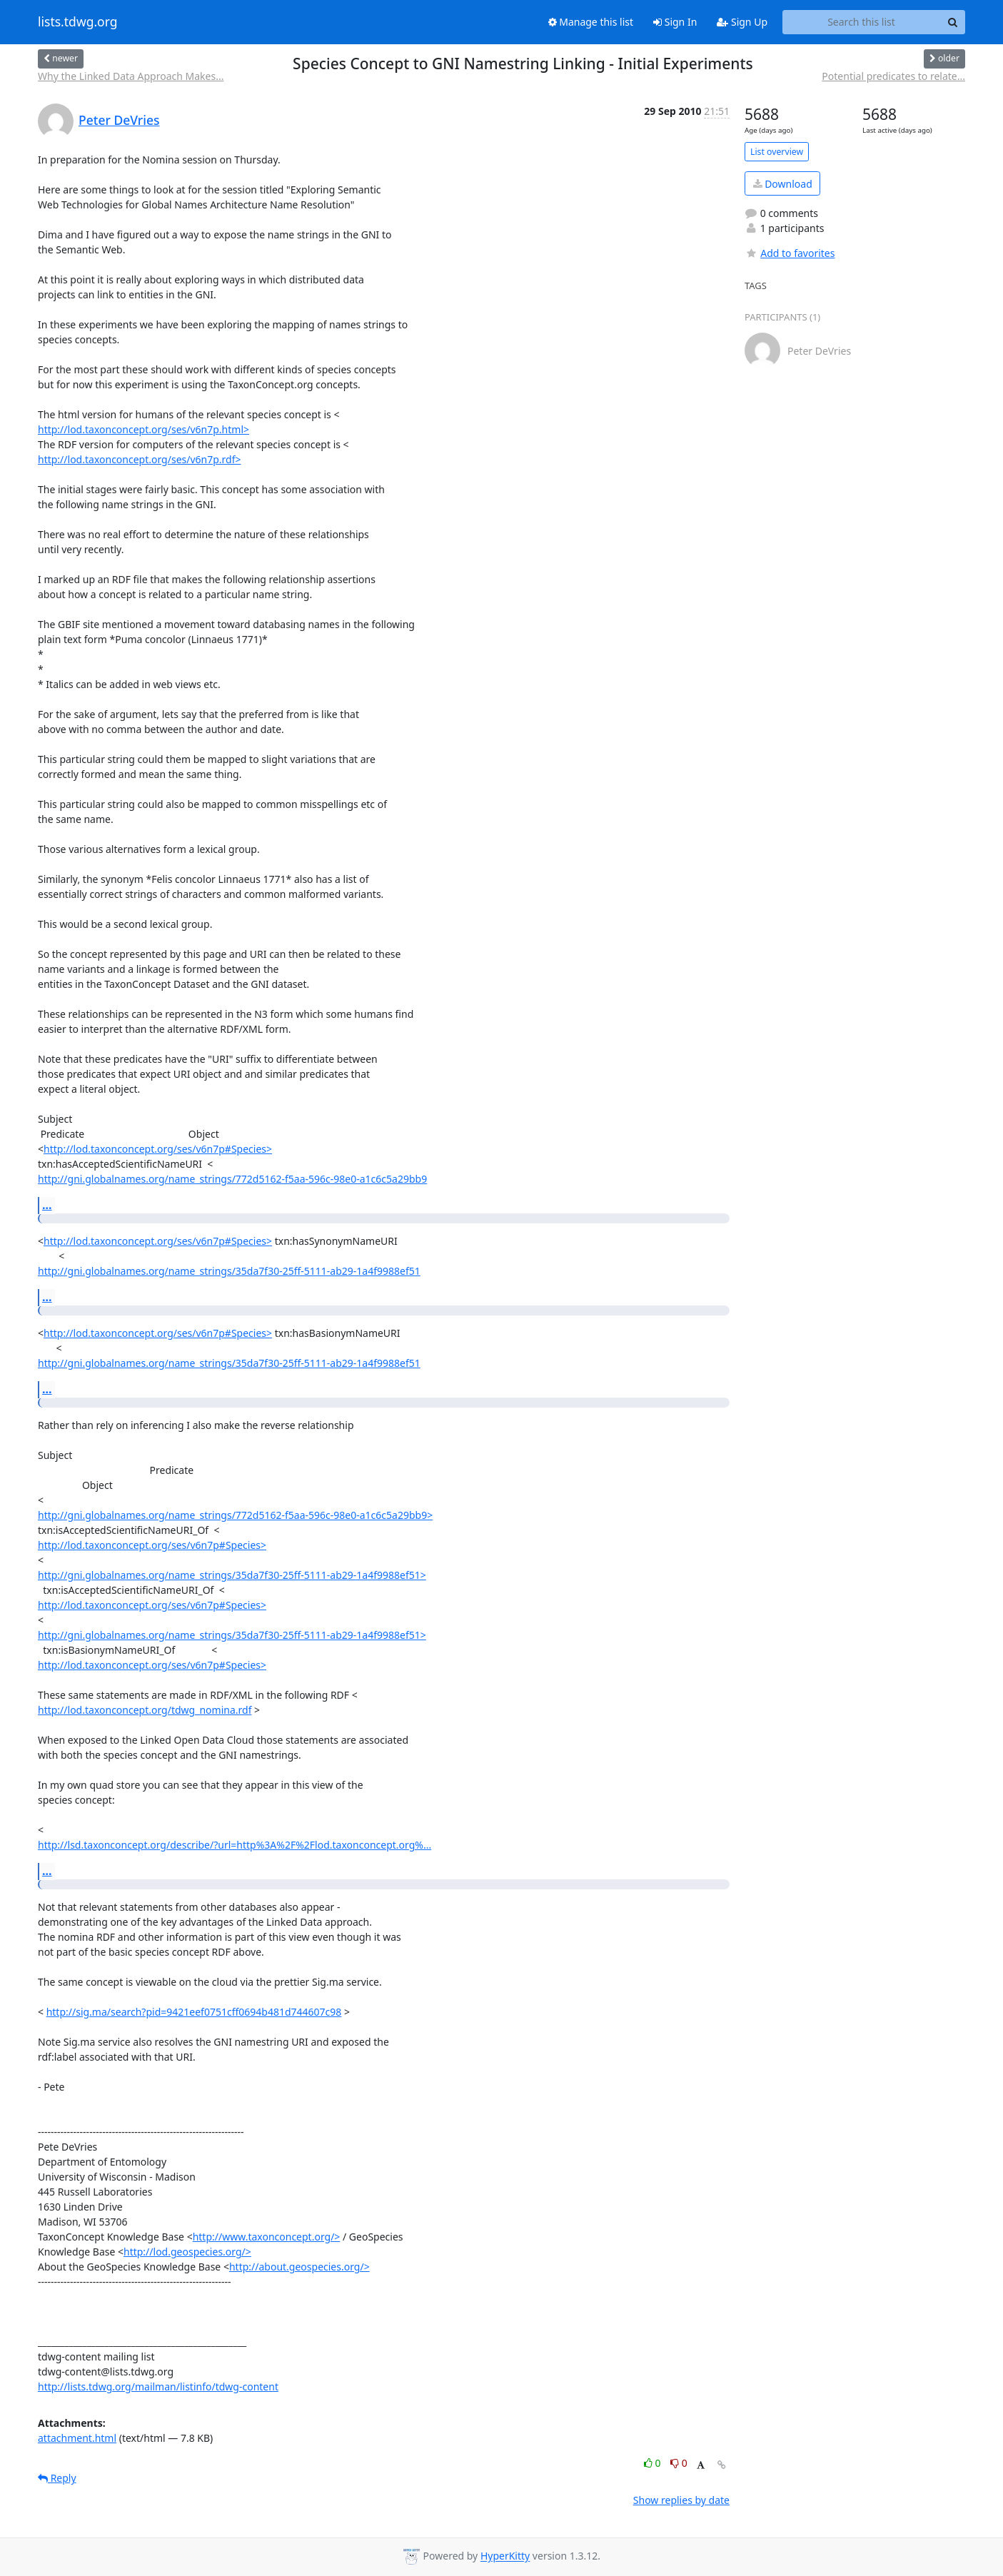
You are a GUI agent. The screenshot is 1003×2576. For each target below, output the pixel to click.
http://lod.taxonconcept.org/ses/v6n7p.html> (143, 429)
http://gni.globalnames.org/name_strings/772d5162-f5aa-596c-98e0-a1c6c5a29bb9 (232, 1179)
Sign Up (742, 22)
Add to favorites (790, 253)
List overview (776, 152)
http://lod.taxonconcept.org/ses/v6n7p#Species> (158, 1149)
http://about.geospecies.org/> (299, 2266)
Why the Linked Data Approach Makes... (130, 76)
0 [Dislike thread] (678, 2463)
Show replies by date (681, 2500)
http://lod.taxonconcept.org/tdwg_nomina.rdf (144, 1710)
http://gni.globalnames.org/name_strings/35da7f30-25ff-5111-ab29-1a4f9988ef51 (229, 1271)
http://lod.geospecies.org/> (187, 2251)
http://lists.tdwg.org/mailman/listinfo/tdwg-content (158, 2386)
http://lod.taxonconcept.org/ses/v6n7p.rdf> (139, 459)
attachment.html (77, 2438)
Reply (57, 2478)
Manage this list (591, 22)
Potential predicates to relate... (893, 76)
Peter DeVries (119, 119)
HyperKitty (505, 2556)
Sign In (675, 22)
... (47, 1205)
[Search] (952, 22)
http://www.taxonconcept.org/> (267, 2236)
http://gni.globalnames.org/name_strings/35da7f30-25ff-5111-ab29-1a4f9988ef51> (232, 1575)
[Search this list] (861, 22)
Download (782, 184)
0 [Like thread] (653, 2463)
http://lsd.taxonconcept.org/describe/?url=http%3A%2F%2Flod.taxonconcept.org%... (234, 1845)
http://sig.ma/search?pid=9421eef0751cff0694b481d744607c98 (194, 2012)
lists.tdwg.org (78, 22)
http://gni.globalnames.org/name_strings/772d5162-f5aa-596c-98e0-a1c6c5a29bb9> (235, 1515)
